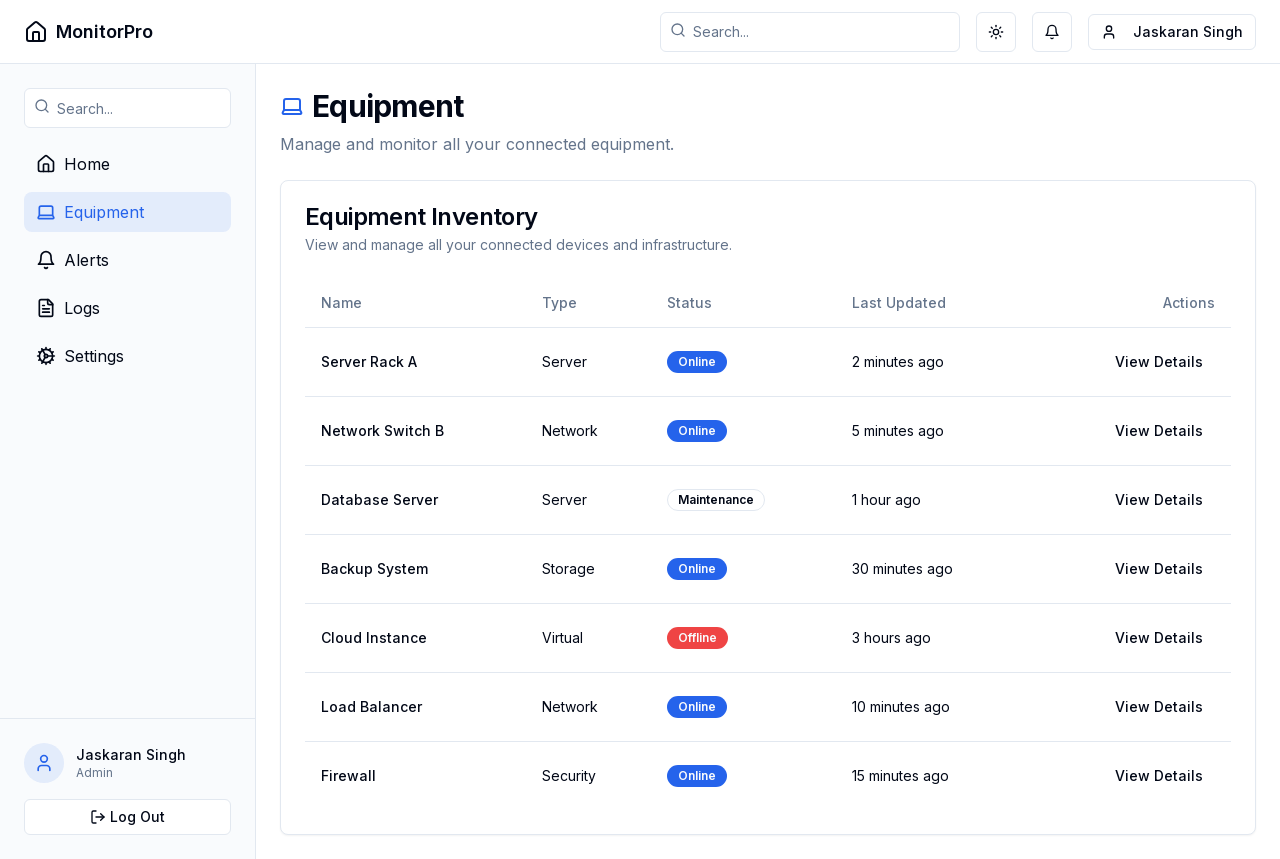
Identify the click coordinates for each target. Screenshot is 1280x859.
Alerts (72, 260)
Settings (80, 356)
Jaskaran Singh (1174, 36)
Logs (68, 308)
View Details (1159, 361)
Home (73, 164)
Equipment (90, 212)
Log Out (127, 816)
